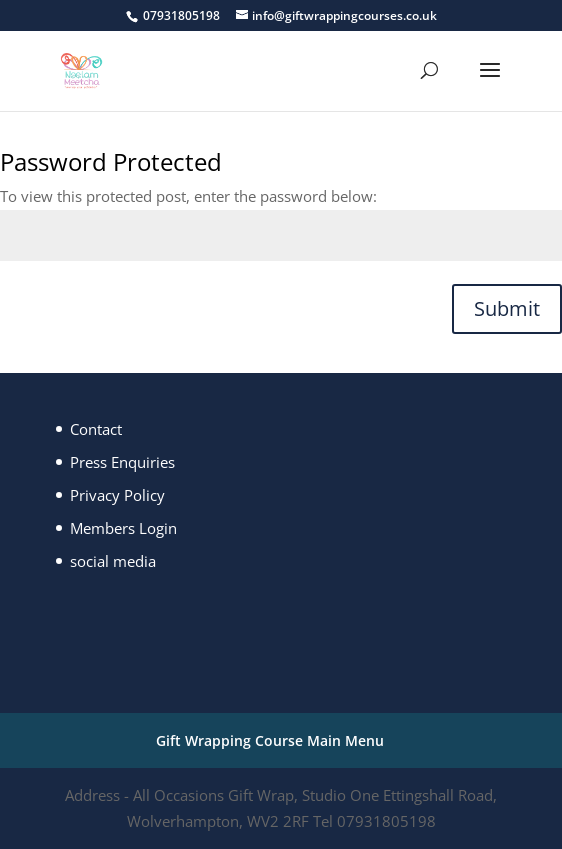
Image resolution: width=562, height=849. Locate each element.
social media (113, 561)
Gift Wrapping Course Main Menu (270, 740)
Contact (96, 429)
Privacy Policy (117, 495)
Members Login (123, 528)
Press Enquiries (122, 462)
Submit (507, 308)
